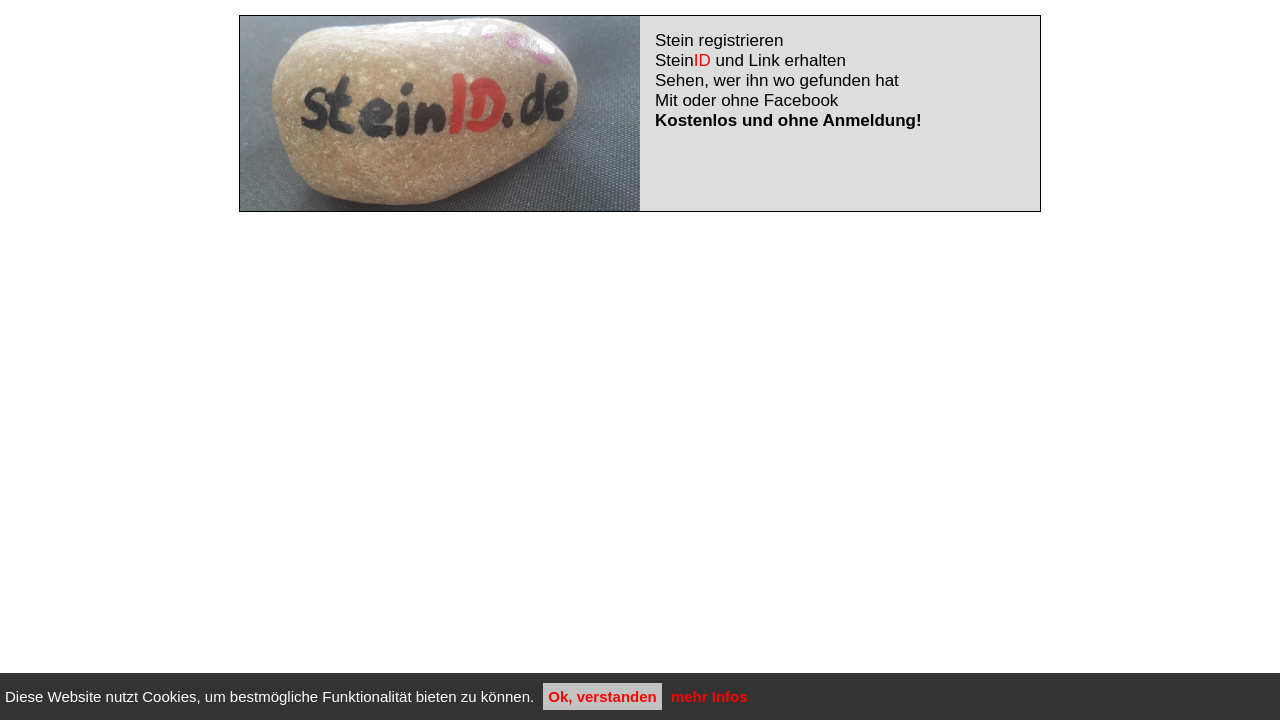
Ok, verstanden (602, 696)
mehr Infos (709, 696)
